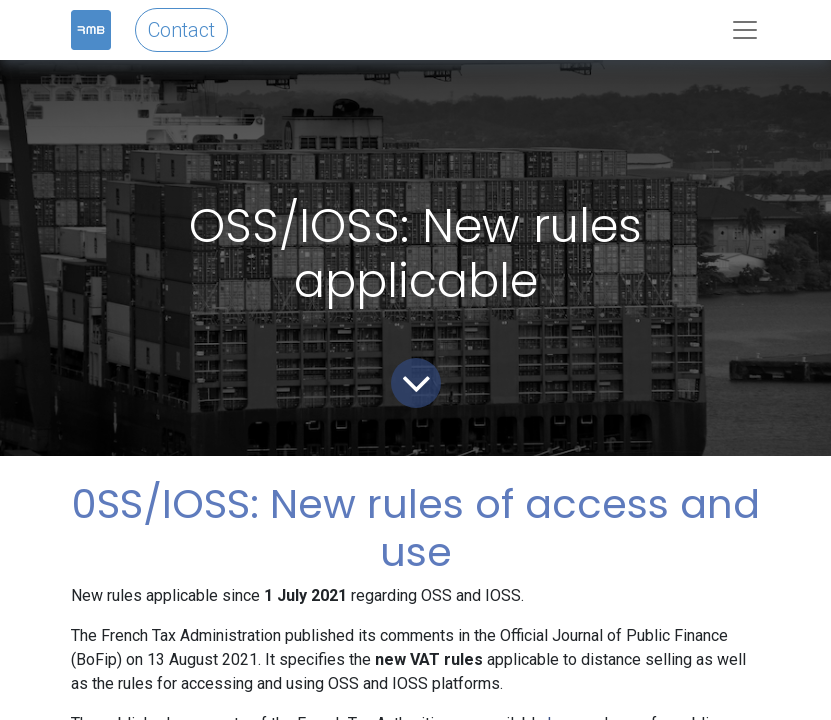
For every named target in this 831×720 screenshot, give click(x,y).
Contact (181, 30)
